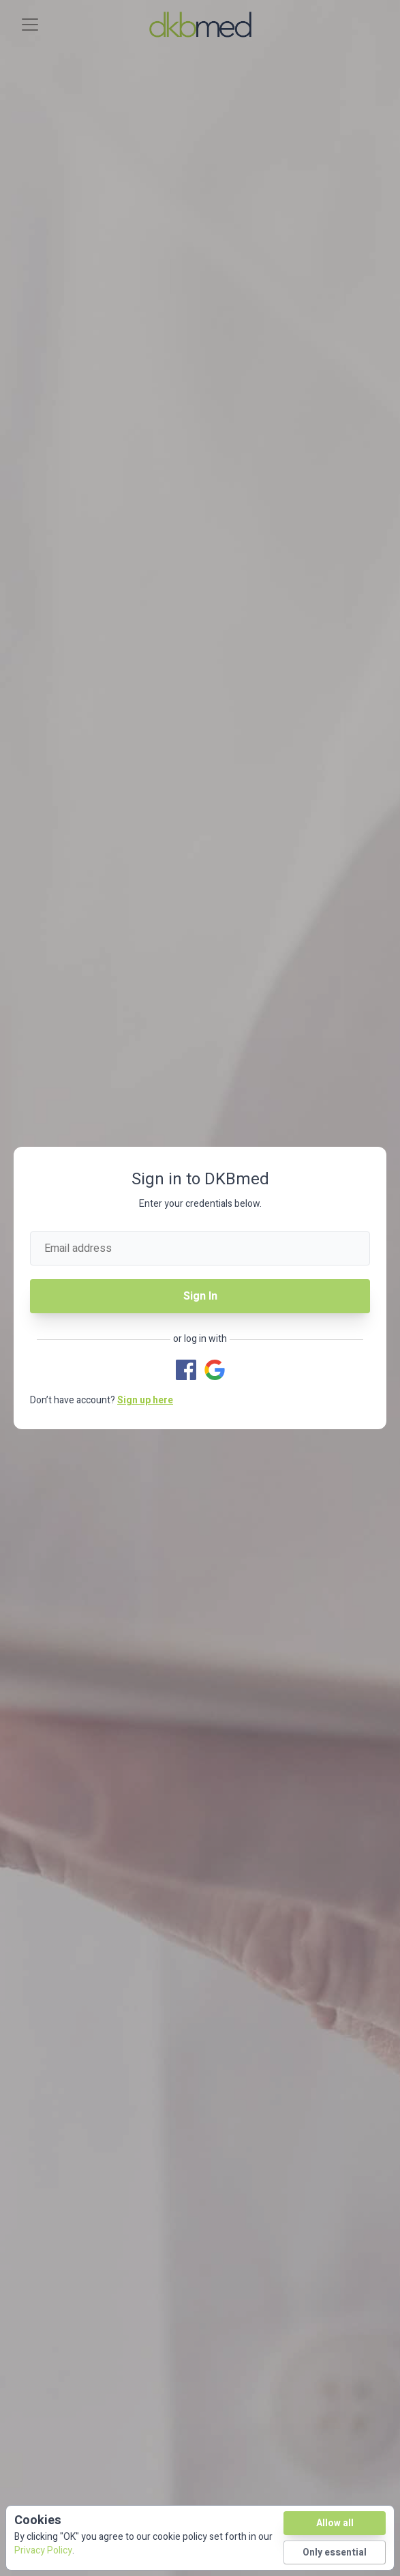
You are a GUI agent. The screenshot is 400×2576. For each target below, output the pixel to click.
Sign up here (145, 1400)
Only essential (335, 2552)
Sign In (200, 1296)
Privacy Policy (43, 2550)
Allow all (335, 2523)
